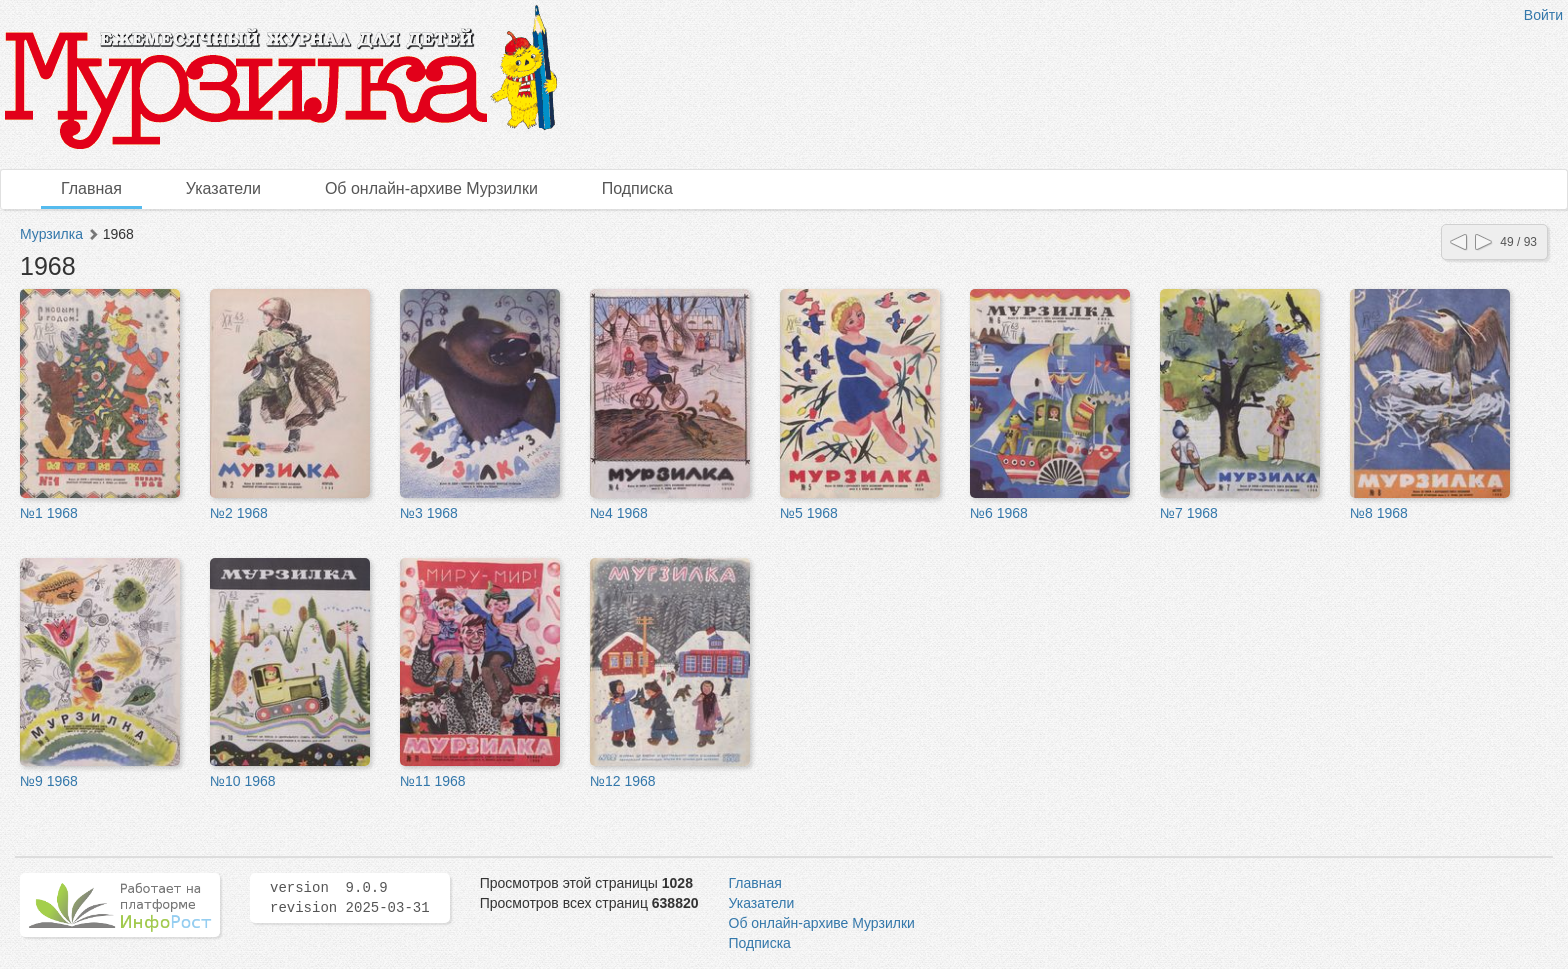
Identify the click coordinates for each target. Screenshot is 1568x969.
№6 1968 (999, 513)
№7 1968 (1189, 513)
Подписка (637, 188)
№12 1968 (623, 781)
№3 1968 (429, 513)
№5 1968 (809, 513)
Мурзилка (51, 234)
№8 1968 (1379, 513)
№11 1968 (433, 781)
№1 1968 (49, 513)
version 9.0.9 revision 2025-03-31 (350, 898)
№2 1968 (239, 513)
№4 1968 (619, 513)
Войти (1543, 15)
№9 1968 (49, 781)
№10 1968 (243, 781)
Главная (91, 188)
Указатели (223, 188)
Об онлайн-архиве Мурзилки (431, 188)
